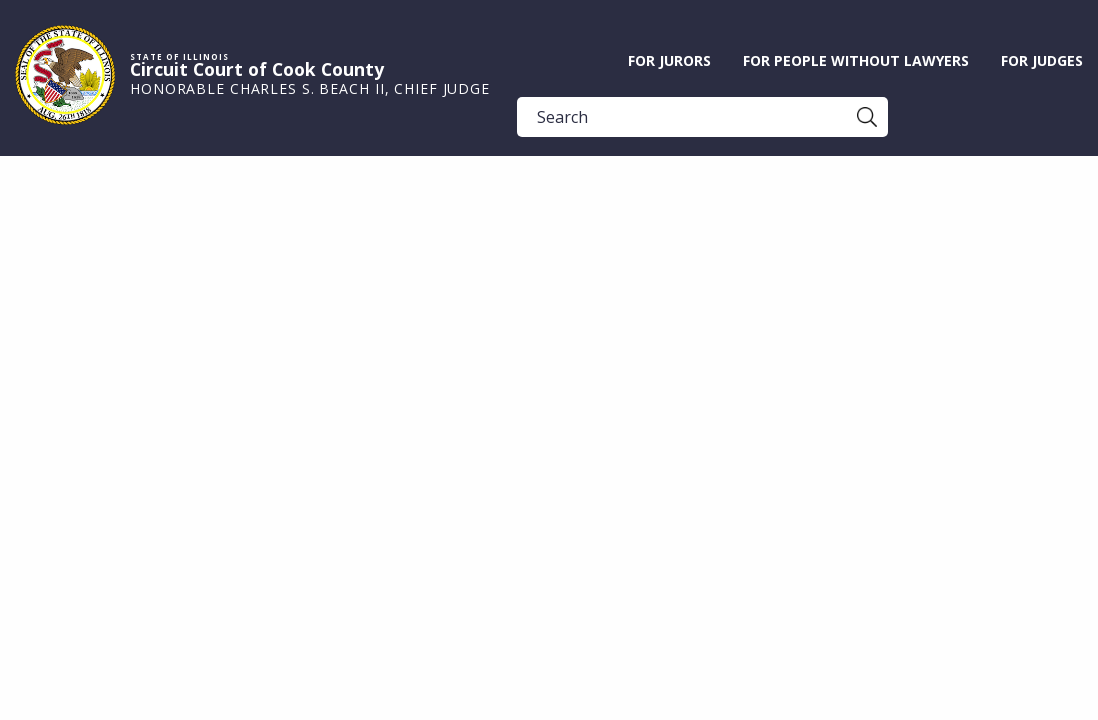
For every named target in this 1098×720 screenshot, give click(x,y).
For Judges (1042, 60)
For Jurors (669, 60)
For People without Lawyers (856, 60)
